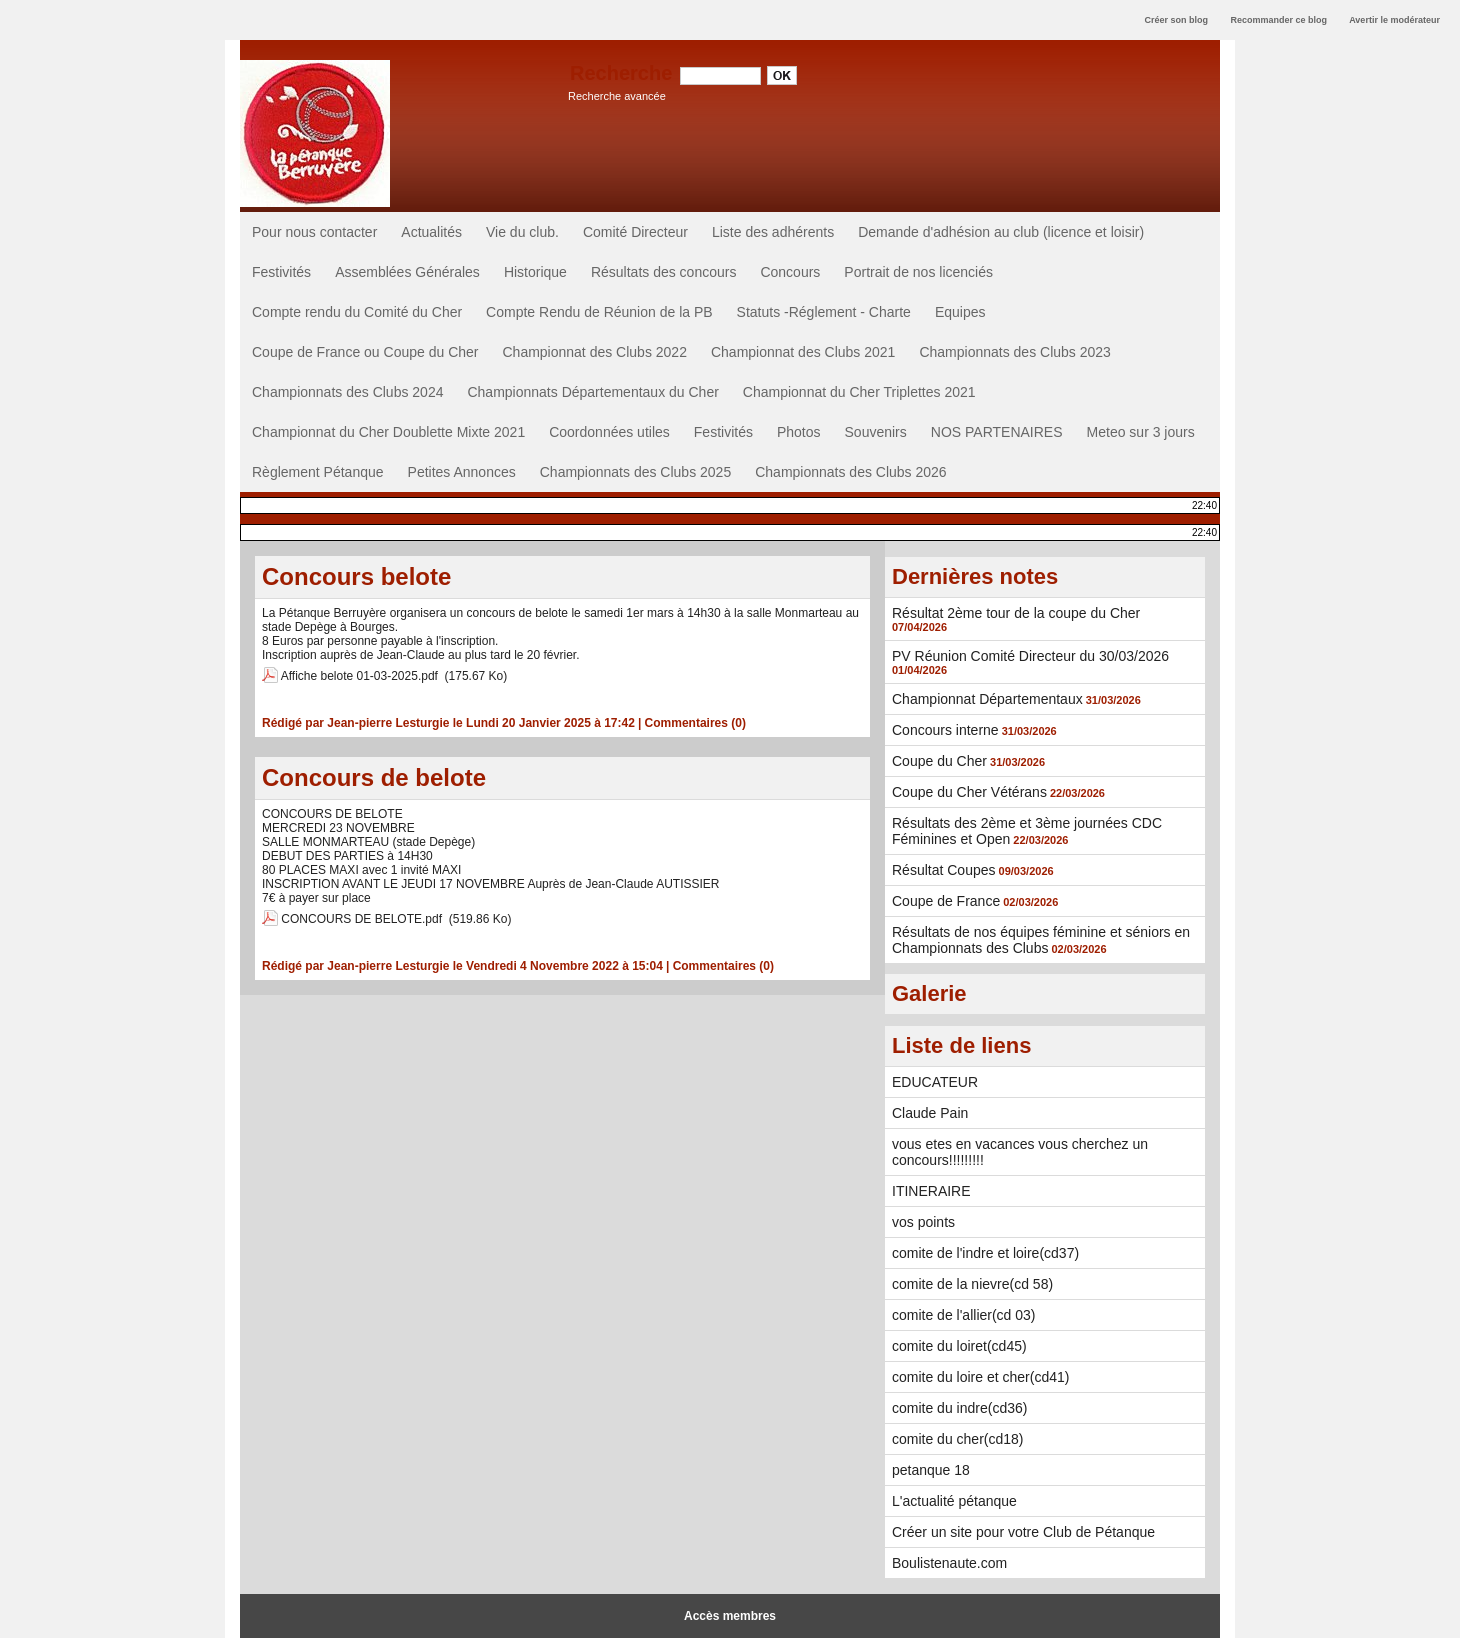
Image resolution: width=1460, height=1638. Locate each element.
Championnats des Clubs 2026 (850, 472)
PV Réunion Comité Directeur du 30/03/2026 (1030, 656)
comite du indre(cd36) (959, 1408)
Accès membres (730, 1616)
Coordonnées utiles (609, 432)
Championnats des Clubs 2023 (1014, 352)
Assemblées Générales (407, 272)
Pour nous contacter (314, 232)
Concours (790, 272)
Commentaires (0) (695, 723)
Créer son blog (1176, 20)
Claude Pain (930, 1113)
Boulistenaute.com (949, 1563)
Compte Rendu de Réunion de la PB (599, 312)
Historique (535, 272)
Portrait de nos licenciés (918, 272)
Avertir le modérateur (1394, 20)
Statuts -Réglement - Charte (824, 312)
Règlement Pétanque (318, 472)
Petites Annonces (462, 472)
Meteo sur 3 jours (1141, 432)
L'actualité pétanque (954, 1501)
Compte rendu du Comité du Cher (357, 312)
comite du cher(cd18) (958, 1439)
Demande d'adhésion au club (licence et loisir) (1001, 232)
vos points (923, 1222)
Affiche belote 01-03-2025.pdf (359, 676)
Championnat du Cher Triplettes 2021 (859, 392)
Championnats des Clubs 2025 (635, 472)
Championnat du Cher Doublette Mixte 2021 (388, 432)
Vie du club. (522, 232)
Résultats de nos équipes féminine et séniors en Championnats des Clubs (1041, 940)
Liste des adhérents (773, 232)
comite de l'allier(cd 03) (964, 1315)
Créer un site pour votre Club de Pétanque (1023, 1532)
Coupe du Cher (939, 761)
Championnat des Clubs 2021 (803, 352)
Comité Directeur (635, 232)
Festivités (281, 272)
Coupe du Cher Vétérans (969, 792)
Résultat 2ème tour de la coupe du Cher (1016, 613)
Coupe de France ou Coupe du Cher (365, 352)
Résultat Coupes (944, 870)
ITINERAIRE (931, 1191)
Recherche (624, 73)
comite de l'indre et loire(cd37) (985, 1253)
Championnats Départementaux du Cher (592, 392)
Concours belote (356, 576)
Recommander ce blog (1279, 20)
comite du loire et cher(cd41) (980, 1377)
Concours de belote (374, 777)
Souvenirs (876, 432)
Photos (799, 432)
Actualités (431, 232)
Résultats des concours (664, 272)
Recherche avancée (617, 96)
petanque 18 (931, 1470)
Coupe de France (946, 901)
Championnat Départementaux (987, 699)
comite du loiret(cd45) (959, 1346)
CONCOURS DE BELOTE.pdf (361, 919)
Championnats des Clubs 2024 (347, 392)
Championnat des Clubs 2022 (594, 352)
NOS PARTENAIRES (997, 432)
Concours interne (945, 730)
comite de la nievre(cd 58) (972, 1284)
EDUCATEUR (935, 1082)
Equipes (960, 312)
